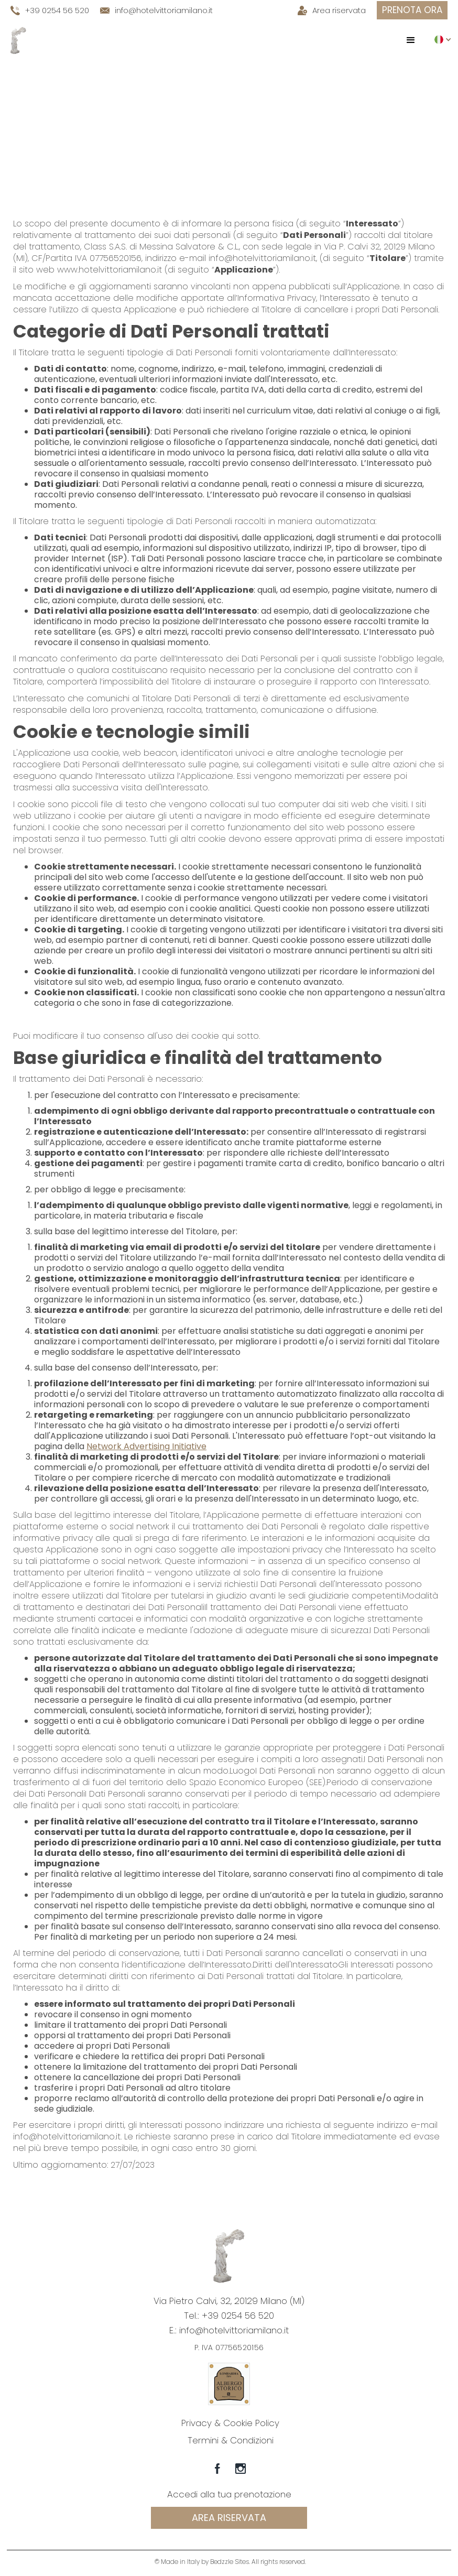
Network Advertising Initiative (146, 1446)
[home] (18, 40)
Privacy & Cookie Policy (230, 2423)
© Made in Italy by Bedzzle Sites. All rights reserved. (230, 2561)
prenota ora (412, 10)
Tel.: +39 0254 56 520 (229, 2315)
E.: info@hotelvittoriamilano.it (229, 2330)
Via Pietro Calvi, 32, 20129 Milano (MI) (229, 2301)
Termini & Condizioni (231, 2440)
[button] (411, 40)
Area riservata (229, 2517)
